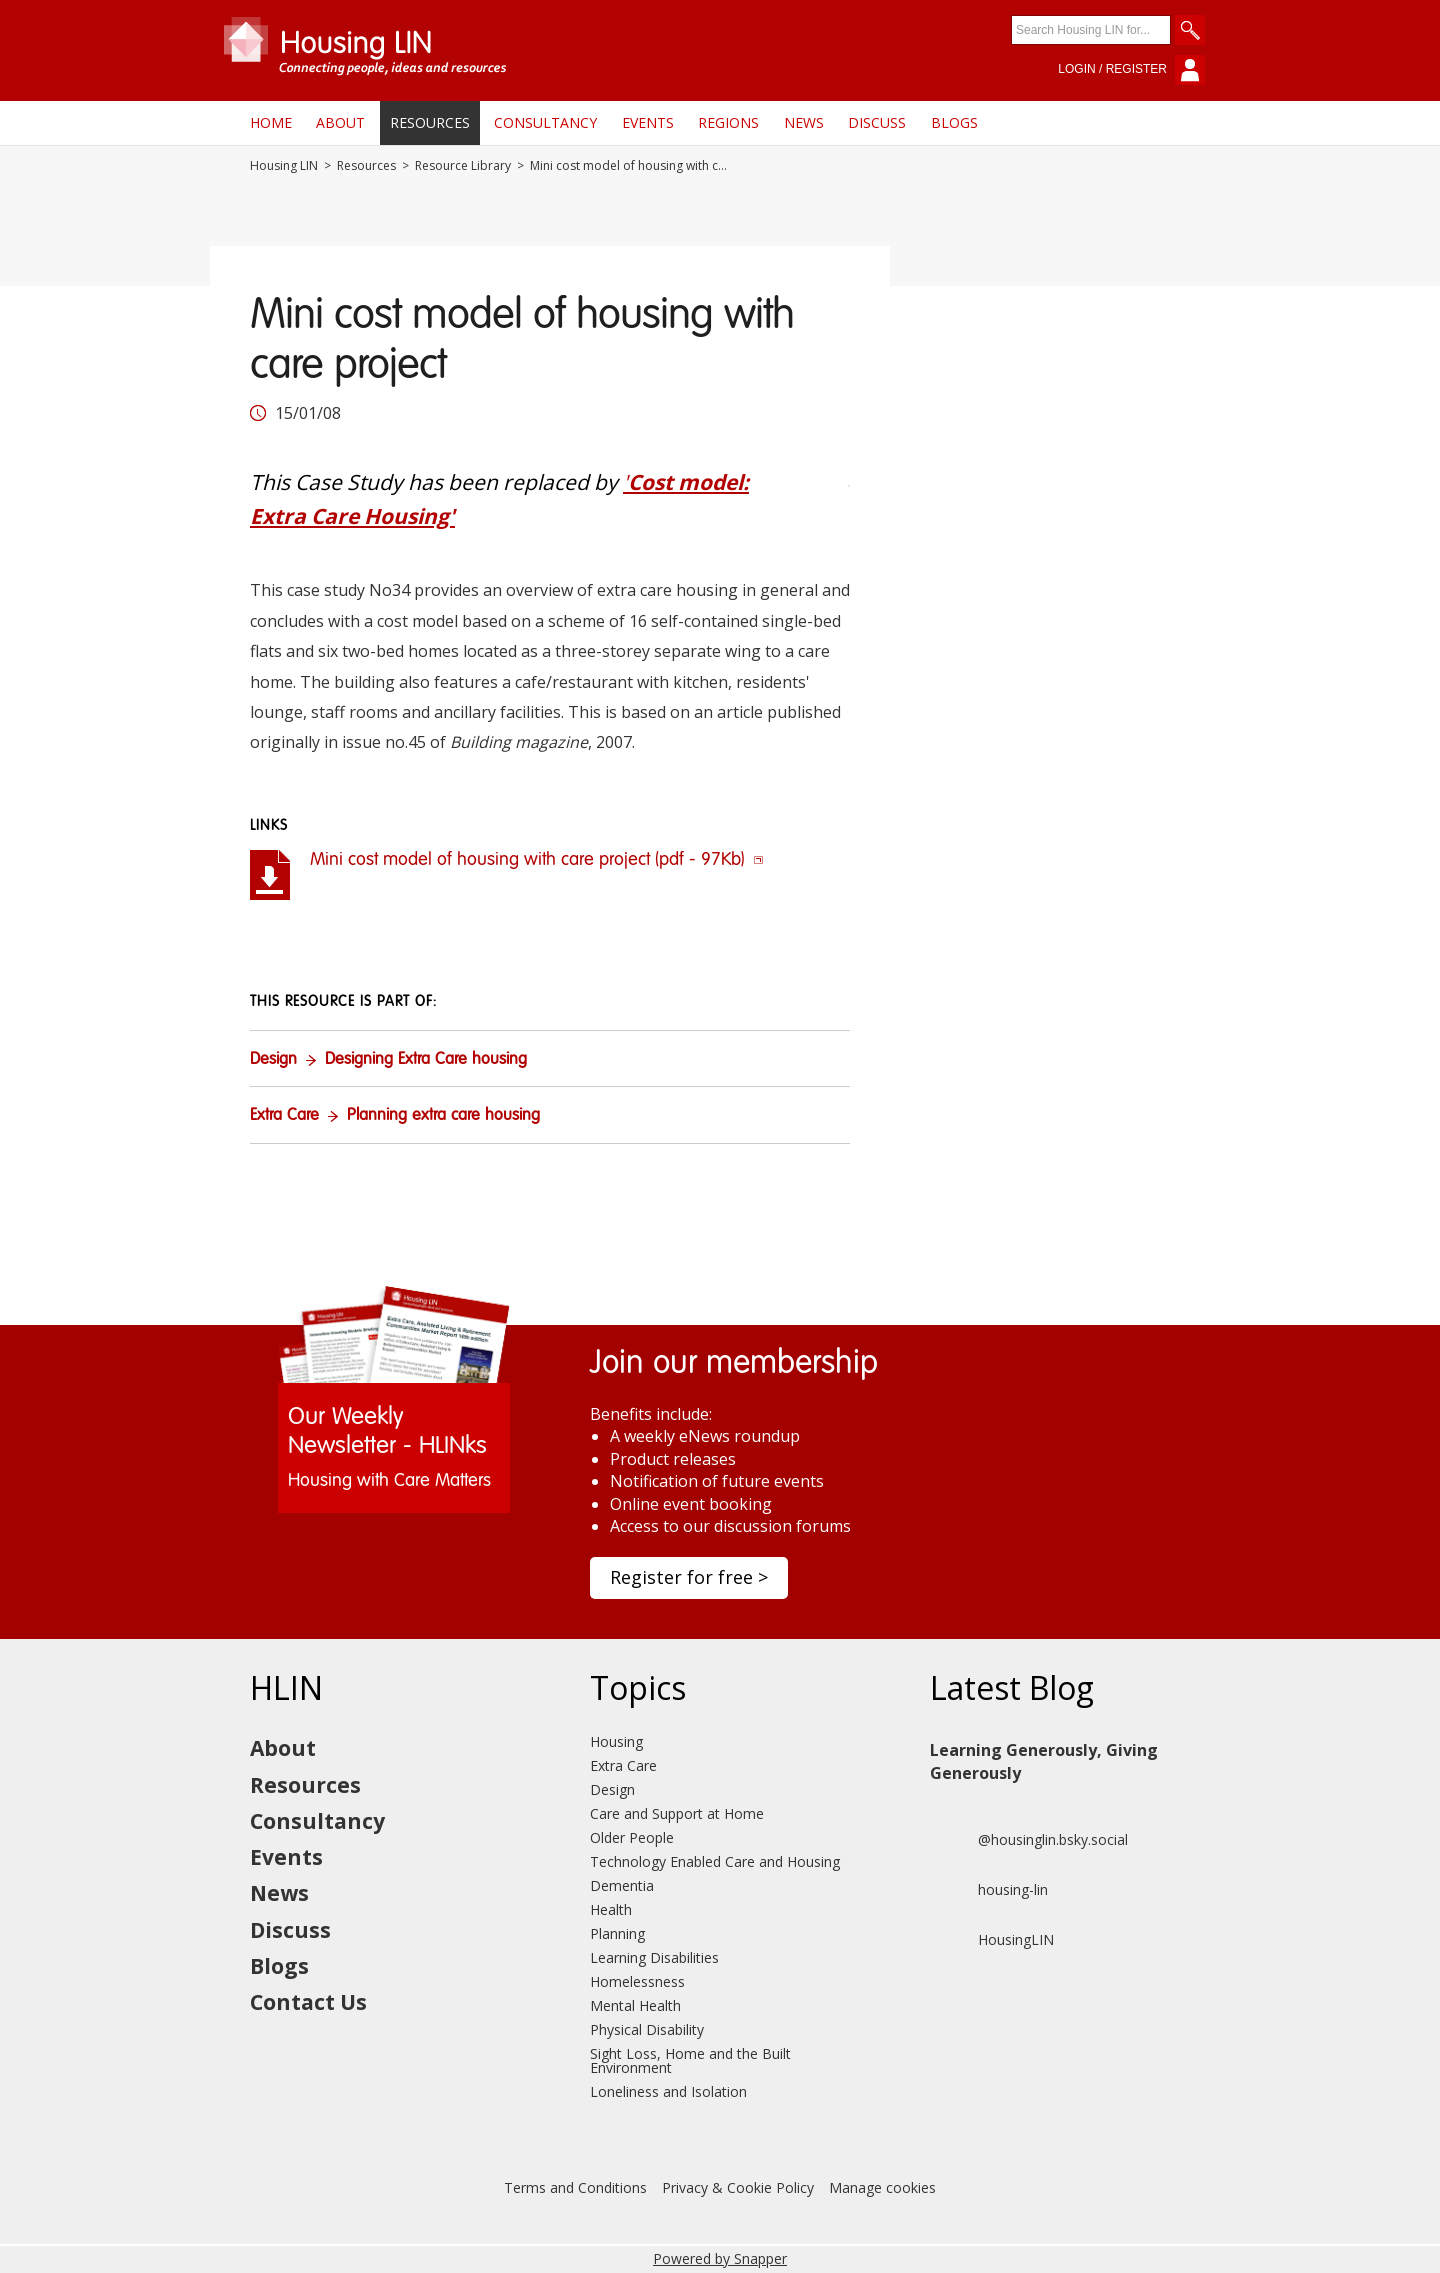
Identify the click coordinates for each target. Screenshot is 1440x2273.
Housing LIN (284, 166)
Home (271, 122)
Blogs (954, 122)
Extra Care (284, 1116)
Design (273, 1060)
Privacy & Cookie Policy (738, 2187)
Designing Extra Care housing (426, 1060)
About (340, 122)
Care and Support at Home (677, 1813)
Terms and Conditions (575, 2187)
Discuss (877, 122)
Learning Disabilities (654, 1957)
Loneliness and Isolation (668, 2091)
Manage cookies (882, 2187)
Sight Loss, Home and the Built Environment (690, 2060)
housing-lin (989, 1890)
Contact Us (308, 2002)
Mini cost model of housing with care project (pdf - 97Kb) (537, 860)
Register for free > (689, 1577)
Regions (728, 122)
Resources (430, 122)
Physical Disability (647, 2029)
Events (648, 122)
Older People (632, 1837)
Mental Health (635, 2005)
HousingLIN (992, 1940)
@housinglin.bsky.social (1029, 1840)
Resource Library (463, 166)
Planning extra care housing (443, 1116)
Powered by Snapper (720, 2258)
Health (611, 1909)
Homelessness (637, 1981)
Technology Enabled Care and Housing (715, 1861)
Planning (617, 1933)
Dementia (622, 1885)
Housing (616, 1741)
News (804, 122)
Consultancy (545, 122)
